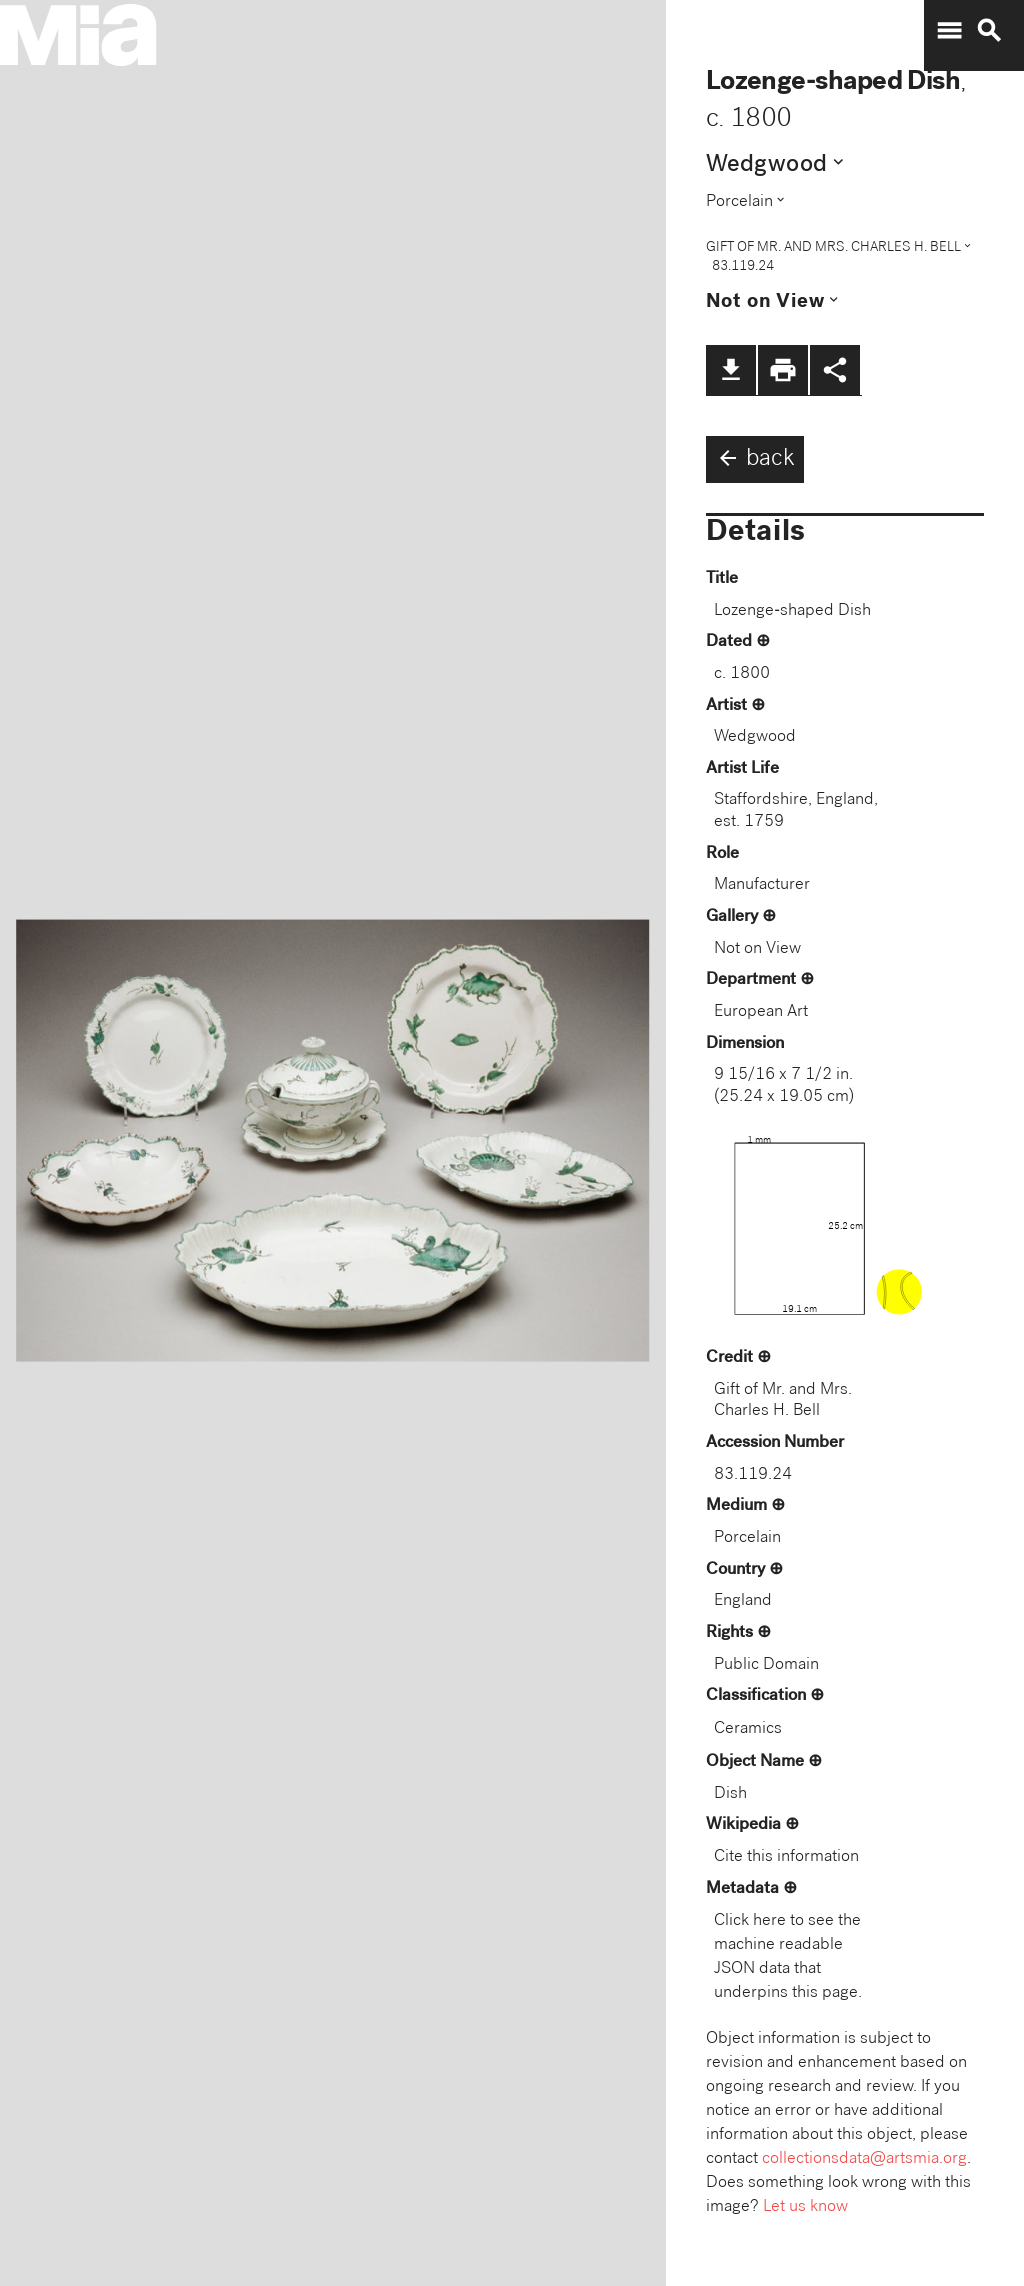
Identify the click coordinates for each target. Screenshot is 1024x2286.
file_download (731, 370)
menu (949, 31)
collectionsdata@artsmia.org (864, 2159)
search (989, 31)
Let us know (805, 2207)
